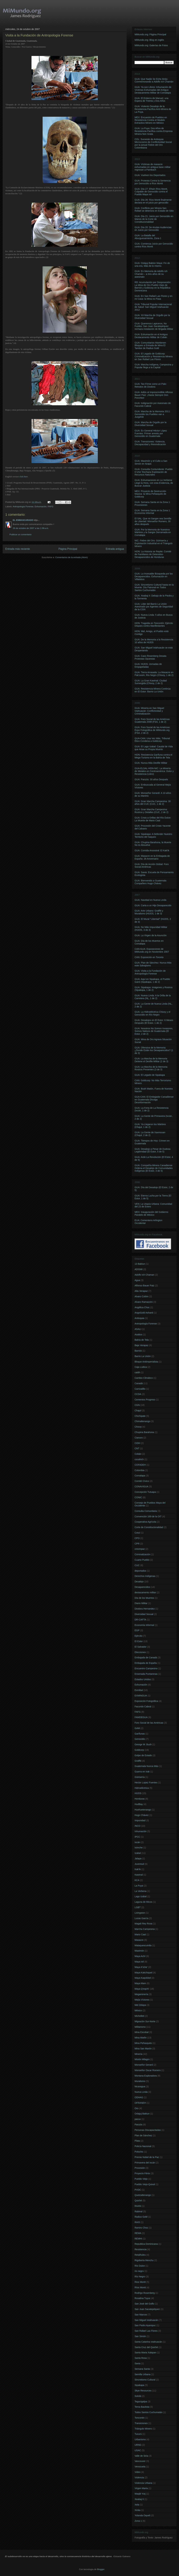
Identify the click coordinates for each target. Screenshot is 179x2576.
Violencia (139, 2477)
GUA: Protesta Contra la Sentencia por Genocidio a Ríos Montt (153, 182)
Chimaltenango (142, 1421)
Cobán (138, 1454)
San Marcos (141, 2314)
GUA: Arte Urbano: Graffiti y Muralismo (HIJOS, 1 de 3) (149, 912)
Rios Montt (140, 2282)
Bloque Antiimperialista (146, 1361)
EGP (137, 1630)
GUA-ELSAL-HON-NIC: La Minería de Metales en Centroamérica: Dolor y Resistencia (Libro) (154, 771)
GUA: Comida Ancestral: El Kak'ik (152, 850)
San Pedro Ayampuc (145, 2325)
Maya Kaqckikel (143, 1978)
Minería (138, 2054)
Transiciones (141, 2423)
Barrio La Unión (143, 1356)
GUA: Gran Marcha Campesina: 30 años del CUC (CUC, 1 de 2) (153, 802)
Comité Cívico (142, 1481)
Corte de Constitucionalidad (149, 1527)
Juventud (139, 1864)
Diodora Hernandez (145, 1608)
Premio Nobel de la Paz (147, 2157)
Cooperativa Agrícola (145, 1521)
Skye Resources (143, 2390)
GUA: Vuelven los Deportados (150, 175)
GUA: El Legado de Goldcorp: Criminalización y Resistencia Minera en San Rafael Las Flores (154, 356)
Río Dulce (140, 2265)
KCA (137, 1880)
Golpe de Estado (143, 1755)
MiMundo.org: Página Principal (150, 34)
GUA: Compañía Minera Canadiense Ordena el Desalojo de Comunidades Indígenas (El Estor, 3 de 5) (154, 1168)
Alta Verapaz (141, 1291)
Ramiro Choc (141, 2227)
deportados (140, 1570)
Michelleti (139, 2016)
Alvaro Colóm (142, 1296)
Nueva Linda (141, 2092)
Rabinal (138, 2211)
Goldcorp (139, 1750)
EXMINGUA (141, 1695)
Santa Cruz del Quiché (146, 2347)
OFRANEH (140, 2103)
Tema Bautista (142, 2406)
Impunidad (140, 1820)
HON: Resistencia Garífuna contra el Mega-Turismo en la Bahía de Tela (153, 756)
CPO (137, 1538)
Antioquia (139, 1318)
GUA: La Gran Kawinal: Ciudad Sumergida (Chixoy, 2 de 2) (151, 682)
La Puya (139, 1885)
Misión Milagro (142, 2059)
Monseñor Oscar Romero (148, 2070)
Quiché (138, 2200)
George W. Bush (143, 1744)
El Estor (139, 1641)
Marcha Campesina (145, 1929)
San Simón (140, 2336)
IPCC (137, 1836)
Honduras (140, 1798)
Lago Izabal (141, 1896)
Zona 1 (138, 2521)
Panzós (138, 2124)
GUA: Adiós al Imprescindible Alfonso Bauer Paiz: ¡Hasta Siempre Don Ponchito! (154, 395)
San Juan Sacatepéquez (147, 2309)
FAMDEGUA (141, 1717)
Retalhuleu (140, 2255)
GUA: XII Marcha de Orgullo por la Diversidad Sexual (152, 316)
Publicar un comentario (20, 534)
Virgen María (141, 2488)
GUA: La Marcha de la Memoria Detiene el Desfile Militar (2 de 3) (151, 1060)
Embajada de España (146, 1663)
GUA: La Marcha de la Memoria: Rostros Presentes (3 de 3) (151, 1068)
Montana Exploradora (146, 2075)
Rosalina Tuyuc (142, 2298)
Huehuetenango (143, 1809)
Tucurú (138, 2434)
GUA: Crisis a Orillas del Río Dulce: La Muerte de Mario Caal (153, 819)
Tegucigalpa (141, 2401)
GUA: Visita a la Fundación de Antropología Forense (150, 972)
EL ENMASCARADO (23, 520)
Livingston (140, 1912)
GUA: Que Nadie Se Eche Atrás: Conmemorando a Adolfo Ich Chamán (154, 80)
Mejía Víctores (142, 1999)
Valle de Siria (141, 2455)
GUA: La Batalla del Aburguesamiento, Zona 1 (148, 237)
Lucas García (141, 1918)
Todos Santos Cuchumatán (148, 2412)
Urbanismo (140, 2439)
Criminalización (142, 1554)
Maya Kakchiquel (143, 1972)
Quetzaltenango (143, 2195)
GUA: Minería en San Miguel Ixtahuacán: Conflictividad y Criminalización (149, 711)
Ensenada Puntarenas (146, 1674)
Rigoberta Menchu (144, 2260)
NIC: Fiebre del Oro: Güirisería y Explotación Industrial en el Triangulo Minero (154, 543)
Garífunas (140, 1733)
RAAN (138, 2206)
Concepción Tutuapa (145, 1492)
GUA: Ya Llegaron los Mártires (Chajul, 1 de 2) (150, 1125)
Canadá (139, 1383)
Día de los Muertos (144, 1598)
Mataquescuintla (143, 1945)
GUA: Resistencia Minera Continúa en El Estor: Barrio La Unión (153, 690)
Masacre (139, 1940)
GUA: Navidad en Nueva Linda (150, 900)
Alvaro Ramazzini (144, 1302)
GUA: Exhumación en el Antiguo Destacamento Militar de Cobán (151, 336)
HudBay (139, 1804)
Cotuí (137, 1532)
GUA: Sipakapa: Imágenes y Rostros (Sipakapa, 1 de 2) (154, 988)
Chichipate (140, 1416)
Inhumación (141, 1831)
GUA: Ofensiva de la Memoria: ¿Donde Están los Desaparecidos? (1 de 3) (154, 1050)
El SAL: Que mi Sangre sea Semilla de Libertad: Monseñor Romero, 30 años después (153, 521)
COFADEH (140, 1464)
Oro (136, 2108)
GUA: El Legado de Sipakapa (150, 1075)
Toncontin (140, 2417)
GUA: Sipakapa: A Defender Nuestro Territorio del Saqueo (153, 835)
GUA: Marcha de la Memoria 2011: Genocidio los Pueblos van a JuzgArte (152, 414)
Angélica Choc (142, 1307)
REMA (138, 2233)
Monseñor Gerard (144, 2064)
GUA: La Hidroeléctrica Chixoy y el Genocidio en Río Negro (152, 1013)
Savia (137, 2363)
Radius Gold (141, 2216)
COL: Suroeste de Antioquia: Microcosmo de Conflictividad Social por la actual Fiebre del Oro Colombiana (153, 143)
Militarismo (140, 2027)
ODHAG (139, 2097)
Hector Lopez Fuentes (146, 1782)
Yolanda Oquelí (142, 2515)
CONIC (138, 1497)
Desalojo (139, 1581)
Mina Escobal (142, 2032)
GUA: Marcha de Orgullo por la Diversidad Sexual (150, 423)
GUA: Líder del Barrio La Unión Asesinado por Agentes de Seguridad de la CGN (154, 607)
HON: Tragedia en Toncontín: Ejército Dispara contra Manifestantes (154, 624)
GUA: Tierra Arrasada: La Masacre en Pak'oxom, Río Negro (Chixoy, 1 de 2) (154, 673)
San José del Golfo (144, 2303)
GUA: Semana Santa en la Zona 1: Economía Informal (152, 512)
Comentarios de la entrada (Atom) (71, 557)
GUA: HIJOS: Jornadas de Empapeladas (148, 665)
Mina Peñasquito (143, 2043)
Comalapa (140, 1475)
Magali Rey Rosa (143, 1923)
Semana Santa (142, 2369)
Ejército (138, 1636)
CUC (137, 1565)
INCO (137, 1826)
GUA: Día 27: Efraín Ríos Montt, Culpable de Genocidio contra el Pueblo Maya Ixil (151, 192)
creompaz (140, 1549)
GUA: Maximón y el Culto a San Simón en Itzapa (151, 462)
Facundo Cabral (143, 1706)
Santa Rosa (141, 2358)
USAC (138, 2450)
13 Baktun (140, 1264)
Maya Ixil (139, 1961)
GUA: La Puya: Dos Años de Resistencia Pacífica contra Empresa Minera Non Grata (154, 131)
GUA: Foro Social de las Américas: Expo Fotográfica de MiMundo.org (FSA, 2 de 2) (152, 730)
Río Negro (140, 2276)
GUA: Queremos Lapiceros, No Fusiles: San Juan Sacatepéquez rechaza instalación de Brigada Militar (154, 326)
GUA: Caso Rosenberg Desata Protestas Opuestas (150, 657)
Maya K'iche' (141, 1967)
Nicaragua (140, 2086)
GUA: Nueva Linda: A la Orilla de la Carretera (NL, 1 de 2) (153, 997)
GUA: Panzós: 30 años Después (151, 779)
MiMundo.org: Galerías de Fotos (151, 45)
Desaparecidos (142, 1587)
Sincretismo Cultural (145, 2379)
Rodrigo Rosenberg (145, 2293)
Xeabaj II (139, 2499)
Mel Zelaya (140, 2005)
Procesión (140, 2168)
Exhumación (41, 506)
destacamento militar (145, 1592)
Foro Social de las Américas (149, 1722)
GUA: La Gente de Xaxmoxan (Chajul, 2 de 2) (150, 1134)
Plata (137, 2140)
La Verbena (141, 1891)
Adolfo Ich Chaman (144, 1274)
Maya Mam (140, 1983)
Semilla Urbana (142, 2374)
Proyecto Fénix (142, 2173)
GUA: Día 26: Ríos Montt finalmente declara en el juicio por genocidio (153, 201)
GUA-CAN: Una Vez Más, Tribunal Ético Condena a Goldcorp (152, 740)
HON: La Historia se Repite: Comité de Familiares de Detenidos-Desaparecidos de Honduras (153, 554)
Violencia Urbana (143, 2483)
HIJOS (138, 1793)
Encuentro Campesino (146, 1668)
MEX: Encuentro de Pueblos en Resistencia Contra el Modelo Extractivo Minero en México (151, 120)
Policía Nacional (143, 2146)
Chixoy (138, 1426)
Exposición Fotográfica (146, 1701)
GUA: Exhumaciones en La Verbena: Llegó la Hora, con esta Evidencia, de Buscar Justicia (154, 483)
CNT (137, 1448)
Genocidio (140, 1739)
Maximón (139, 1950)
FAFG (50, 506)
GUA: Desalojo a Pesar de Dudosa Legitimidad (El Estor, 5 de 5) (152, 1150)
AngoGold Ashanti (144, 1312)
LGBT (138, 1907)
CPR (137, 1543)
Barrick (138, 1350)
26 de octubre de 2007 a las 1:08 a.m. (31, 528)
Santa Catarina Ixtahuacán (148, 2341)
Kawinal (139, 1874)
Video (138, 2472)
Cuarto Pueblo (142, 1560)
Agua (137, 1280)
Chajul (138, 1410)
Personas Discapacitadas (148, 2130)
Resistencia (141, 2249)
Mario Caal (140, 1934)
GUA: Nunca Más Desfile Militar (151, 763)
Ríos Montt (140, 2287)
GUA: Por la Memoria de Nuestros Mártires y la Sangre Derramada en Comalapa (153, 532)
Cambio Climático (144, 1378)
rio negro (139, 2271)
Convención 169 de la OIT (148, 1516)
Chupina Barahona (144, 1432)
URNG (138, 2445)
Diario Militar (141, 1603)
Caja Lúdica (141, 1367)
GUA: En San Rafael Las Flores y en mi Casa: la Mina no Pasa (153, 297)
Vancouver (140, 2461)
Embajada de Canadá (146, 1657)
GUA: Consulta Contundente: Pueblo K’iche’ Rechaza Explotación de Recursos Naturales (154, 472)
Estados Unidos (143, 1679)
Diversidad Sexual (144, 1614)
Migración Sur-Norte (145, 2021)
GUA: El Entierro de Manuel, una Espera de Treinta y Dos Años (151, 99)
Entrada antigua (115, 548)
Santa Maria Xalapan (145, 2352)
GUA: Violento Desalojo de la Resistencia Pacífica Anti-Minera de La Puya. (153, 109)
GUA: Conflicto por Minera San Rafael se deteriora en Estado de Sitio (154, 209)
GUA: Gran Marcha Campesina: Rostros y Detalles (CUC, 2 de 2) (151, 811)
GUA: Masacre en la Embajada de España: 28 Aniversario (152, 857)
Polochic (139, 2151)
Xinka (137, 2510)
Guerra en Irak (142, 1771)
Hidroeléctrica (142, 1788)
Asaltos (138, 1334)
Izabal (138, 1853)
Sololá (138, 2396)
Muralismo (140, 2081)
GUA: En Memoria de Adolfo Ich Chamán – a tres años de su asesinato (151, 274)
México (138, 2010)
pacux (138, 2119)
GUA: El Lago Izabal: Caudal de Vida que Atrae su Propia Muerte (154, 748)
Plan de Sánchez (143, 2135)
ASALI (138, 1329)
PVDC (138, 2189)
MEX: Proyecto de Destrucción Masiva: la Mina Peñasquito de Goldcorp (150, 494)
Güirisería (140, 1777)
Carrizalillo (140, 1388)
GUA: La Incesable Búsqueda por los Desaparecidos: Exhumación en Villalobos (154, 576)
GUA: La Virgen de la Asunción (151, 935)
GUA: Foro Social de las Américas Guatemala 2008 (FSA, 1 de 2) (152, 720)
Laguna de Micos (143, 1902)
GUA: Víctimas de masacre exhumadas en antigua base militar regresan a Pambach (153, 167)
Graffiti (138, 1760)
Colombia (139, 1470)
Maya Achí (140, 1956)
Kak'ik (138, 1869)
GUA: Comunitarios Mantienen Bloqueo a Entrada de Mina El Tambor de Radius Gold (150, 345)
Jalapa (138, 1858)
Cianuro (139, 1437)
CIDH (137, 1443)
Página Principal (68, 548)
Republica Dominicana (146, 2244)
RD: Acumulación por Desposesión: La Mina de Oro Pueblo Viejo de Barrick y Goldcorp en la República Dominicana (153, 286)
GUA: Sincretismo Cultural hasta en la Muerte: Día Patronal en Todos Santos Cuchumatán (154, 587)
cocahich (139, 1459)
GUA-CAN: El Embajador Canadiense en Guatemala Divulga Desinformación (154, 1099)
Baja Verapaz (141, 1345)
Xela (137, 2504)
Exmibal (139, 1690)
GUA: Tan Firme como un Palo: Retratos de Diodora (151, 385)
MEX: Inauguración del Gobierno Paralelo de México (151, 1213)
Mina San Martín (143, 2048)
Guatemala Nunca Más (146, 1766)
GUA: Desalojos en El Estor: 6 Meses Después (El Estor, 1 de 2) (154, 1021)
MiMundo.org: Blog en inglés (149, 40)
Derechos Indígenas (145, 1576)
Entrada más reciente (17, 548)
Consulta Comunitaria (146, 1511)
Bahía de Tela (142, 1339)
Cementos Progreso (145, 1399)
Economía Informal (144, 1625)
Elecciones (140, 1652)
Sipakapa (139, 2385)
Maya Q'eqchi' (142, 1988)
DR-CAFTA (140, 1619)
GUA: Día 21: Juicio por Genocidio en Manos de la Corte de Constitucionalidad (154, 219)
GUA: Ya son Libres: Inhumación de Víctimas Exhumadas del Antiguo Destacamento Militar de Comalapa (153, 90)
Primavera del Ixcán (145, 2162)
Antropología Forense (23, 506)
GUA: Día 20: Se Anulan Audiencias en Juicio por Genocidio (153, 228)
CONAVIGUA (141, 1486)
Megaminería (141, 1994)
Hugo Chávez (142, 1815)
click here (23, 476)
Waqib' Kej (140, 2493)
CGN (137, 1405)
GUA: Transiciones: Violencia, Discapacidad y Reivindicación (150, 443)
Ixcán (137, 1842)
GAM (137, 1728)
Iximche (139, 1847)
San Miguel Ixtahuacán (146, 2320)
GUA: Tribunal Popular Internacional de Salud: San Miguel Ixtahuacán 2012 (153, 307)
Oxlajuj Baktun (142, 2113)
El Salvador (141, 1646)
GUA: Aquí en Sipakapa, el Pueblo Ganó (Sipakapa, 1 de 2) (152, 980)
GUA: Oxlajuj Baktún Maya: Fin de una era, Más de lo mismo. (152, 264)
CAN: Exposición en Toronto (149, 957)
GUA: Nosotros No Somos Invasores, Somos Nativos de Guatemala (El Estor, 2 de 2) (154, 1031)
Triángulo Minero (143, 2428)
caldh (137, 1372)
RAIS (137, 2222)
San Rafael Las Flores (146, 2330)
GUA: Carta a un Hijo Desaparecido (153, 905)
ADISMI (139, 1269)
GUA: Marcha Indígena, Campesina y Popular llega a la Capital (154, 366)
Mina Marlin (141, 2037)
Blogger (100, 2569)
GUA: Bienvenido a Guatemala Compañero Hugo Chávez (150, 882)
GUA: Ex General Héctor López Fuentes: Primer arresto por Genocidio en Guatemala (151, 433)
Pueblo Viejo (141, 2179)
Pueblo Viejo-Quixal (145, 2184)
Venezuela (140, 2466)
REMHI (138, 2238)
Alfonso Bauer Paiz (144, 1285)
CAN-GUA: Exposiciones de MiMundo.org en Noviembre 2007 (152, 950)
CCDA (138, 1394)
